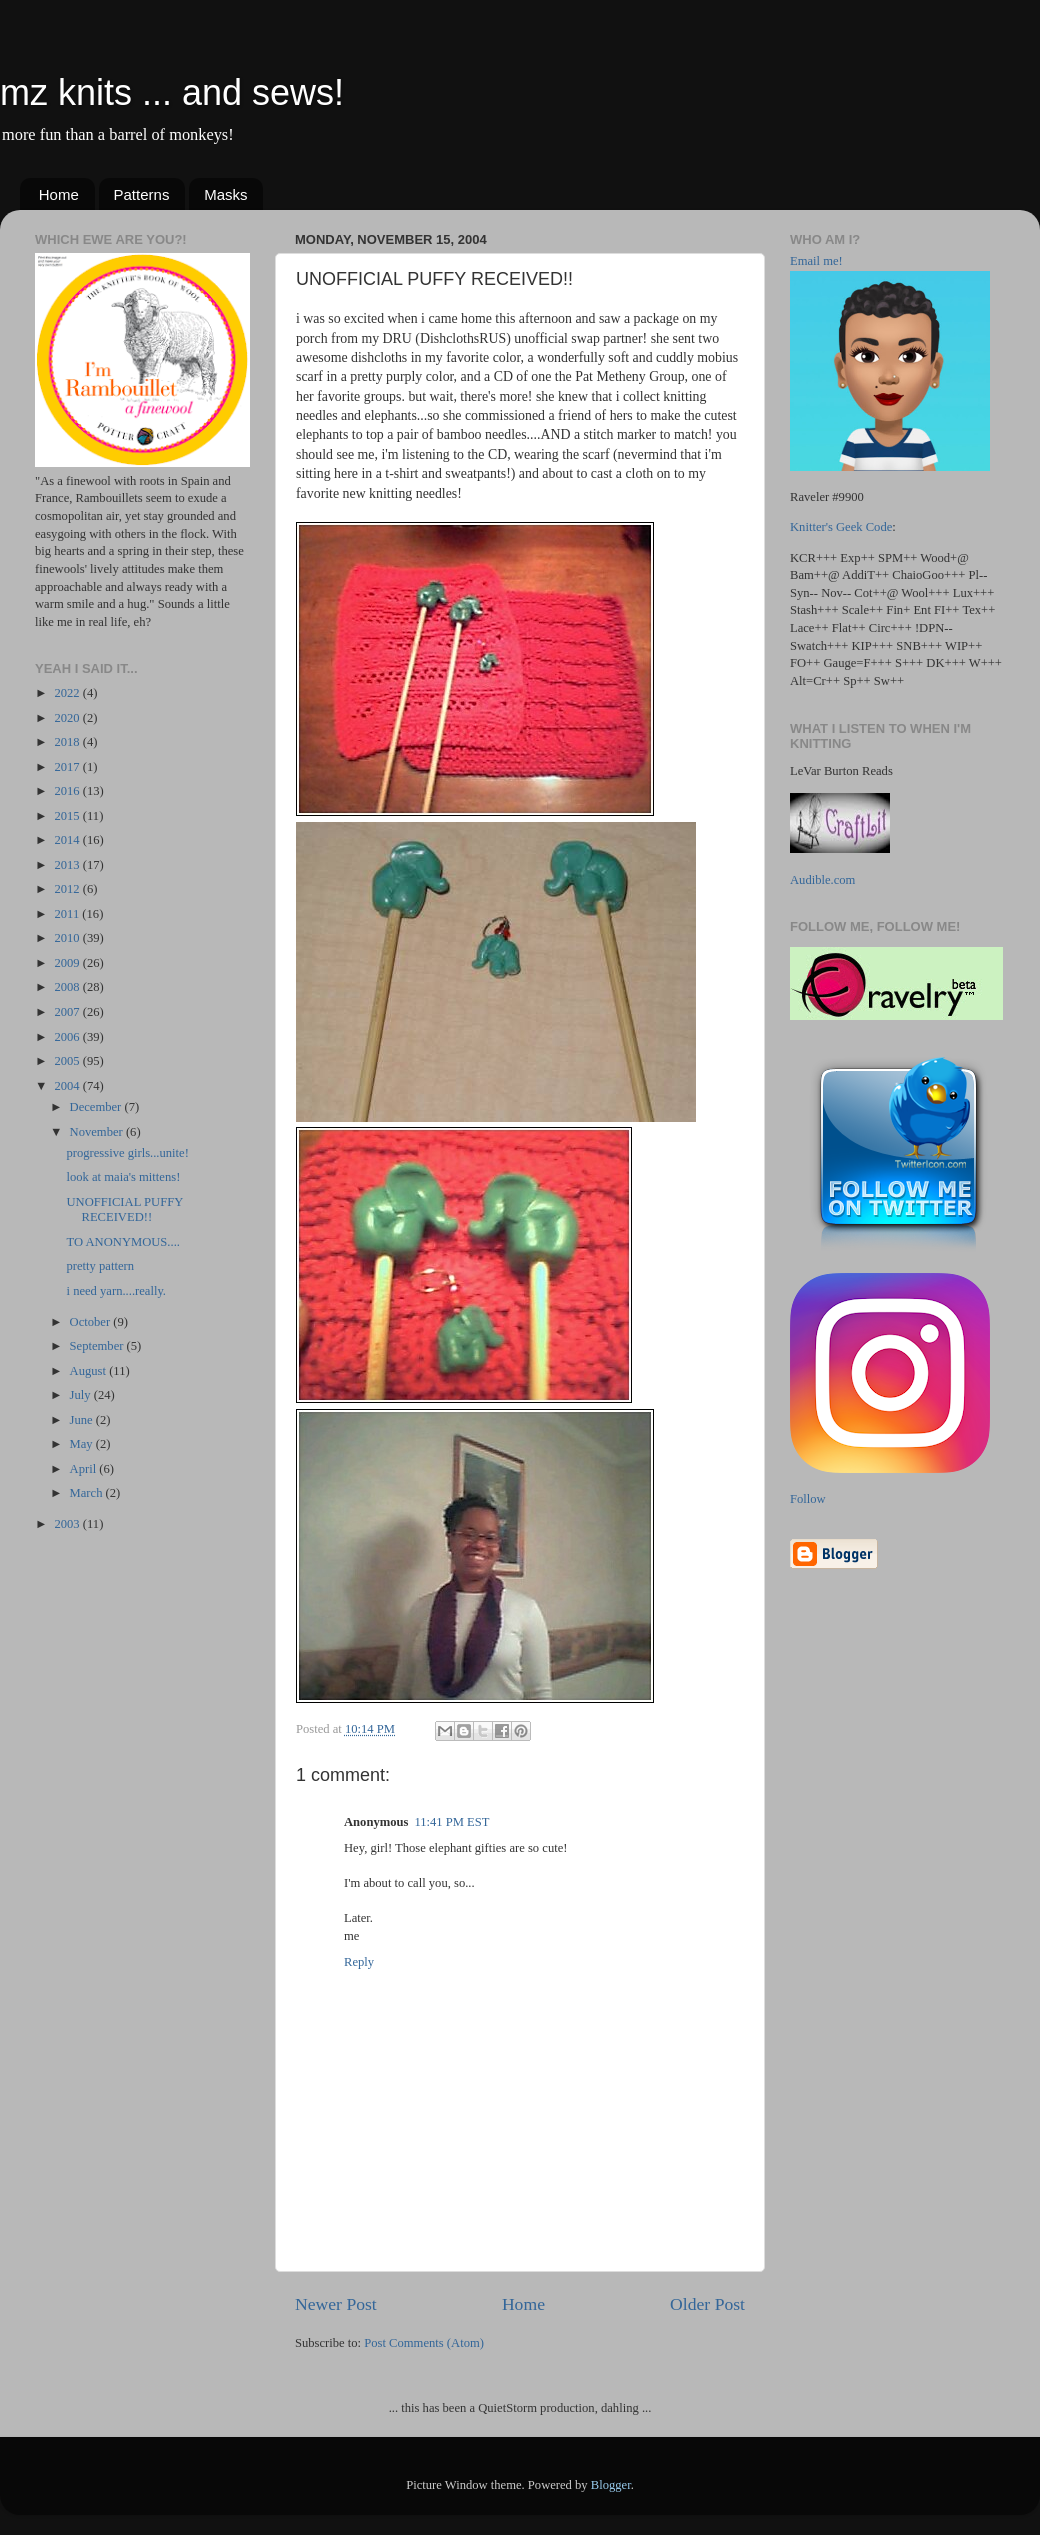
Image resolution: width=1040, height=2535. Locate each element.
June (83, 1420)
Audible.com (822, 880)
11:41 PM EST (451, 1822)
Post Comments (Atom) (424, 2343)
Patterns (142, 194)
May (83, 1444)
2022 (68, 693)
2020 (68, 718)
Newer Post (336, 2304)
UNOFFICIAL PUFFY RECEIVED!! (124, 1209)
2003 (68, 1524)
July (82, 1395)
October (92, 1322)
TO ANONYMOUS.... (122, 1242)
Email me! (816, 261)
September (98, 1346)
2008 (68, 987)
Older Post (707, 2304)
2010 (68, 938)
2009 (68, 963)
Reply (359, 1962)
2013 (68, 865)
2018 (68, 742)
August (90, 1371)
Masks (225, 194)
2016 (68, 791)
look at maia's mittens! (123, 1177)
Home (59, 194)
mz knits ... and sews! (172, 92)
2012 (68, 889)
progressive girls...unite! (127, 1153)
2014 (68, 840)
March (88, 1493)
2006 (68, 1037)
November (98, 1132)
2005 (68, 1061)
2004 (68, 1086)
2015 (68, 816)
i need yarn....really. (116, 1291)
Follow (808, 1499)
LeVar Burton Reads (841, 771)
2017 (68, 767)
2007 (68, 1012)
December (97, 1107)
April (85, 1469)
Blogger (611, 2485)
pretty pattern (100, 1266)
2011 (68, 914)
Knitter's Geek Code (841, 527)
